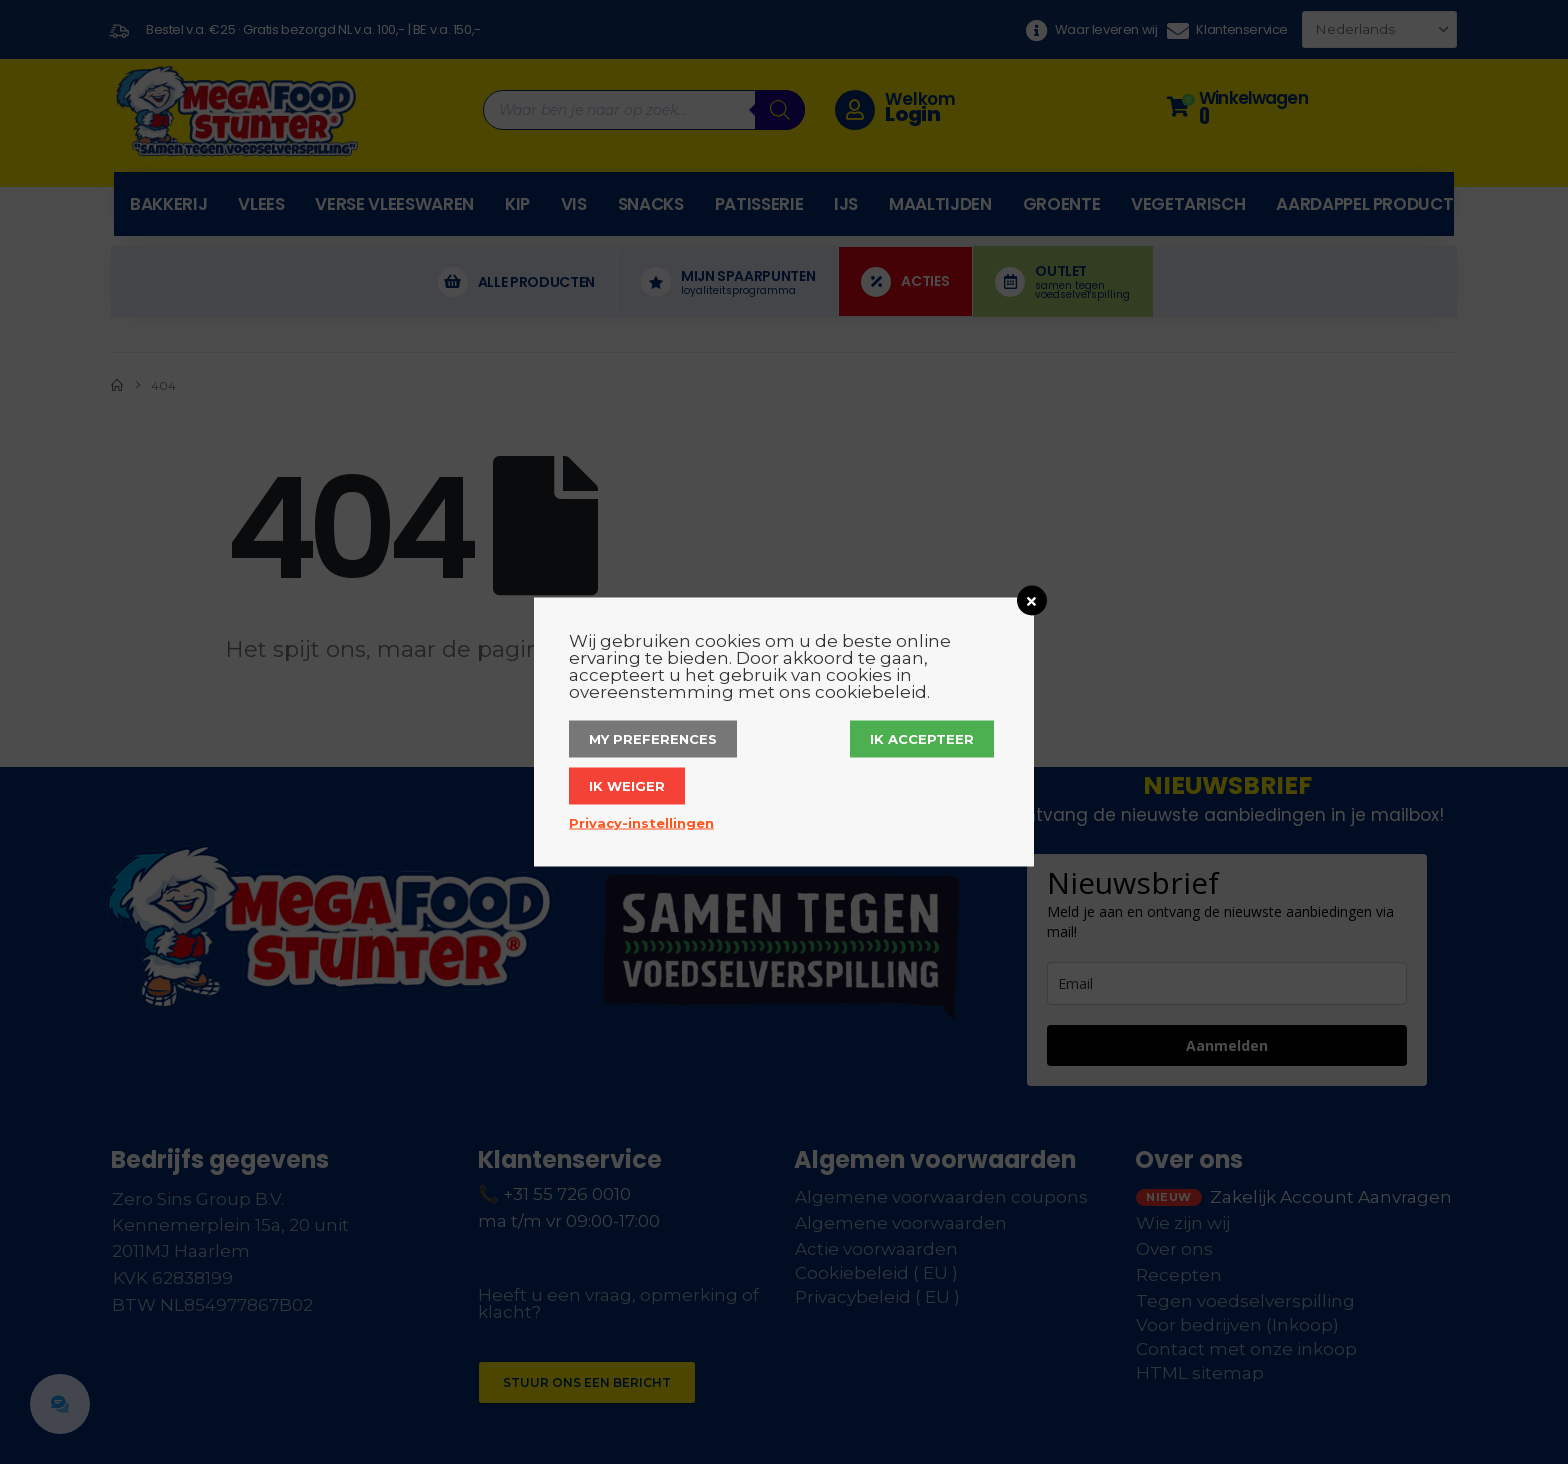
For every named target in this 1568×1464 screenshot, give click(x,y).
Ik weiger (627, 786)
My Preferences (653, 739)
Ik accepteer (922, 739)
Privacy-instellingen (641, 823)
